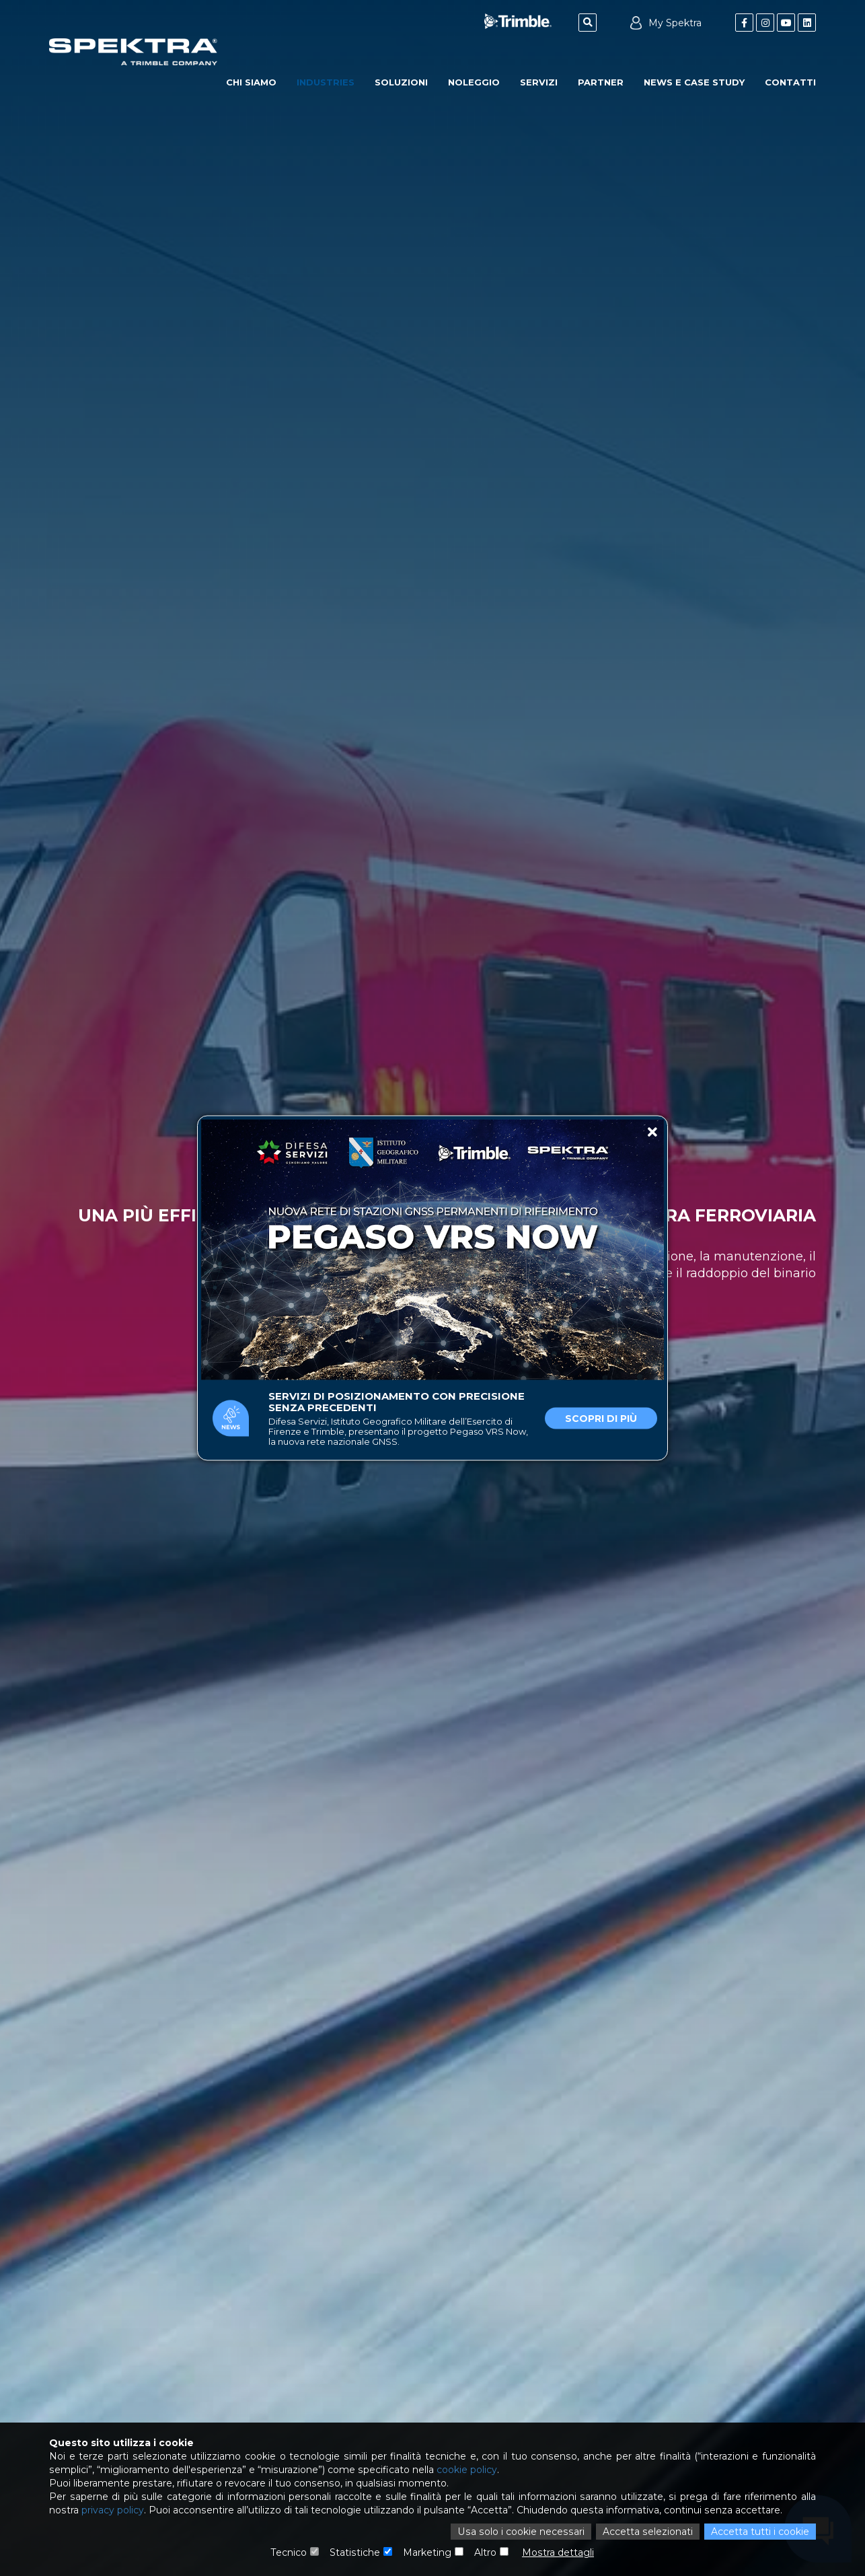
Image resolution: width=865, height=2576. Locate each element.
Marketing (427, 2552)
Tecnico (289, 2552)
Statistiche (355, 2552)
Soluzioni (401, 82)
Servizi (539, 82)
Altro (485, 2552)
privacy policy (112, 2510)
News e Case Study (694, 82)
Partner (601, 82)
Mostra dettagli (557, 2552)
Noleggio (474, 82)
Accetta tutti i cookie (760, 2532)
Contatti (790, 82)
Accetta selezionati (648, 2532)
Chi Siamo (251, 82)
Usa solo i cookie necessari (523, 2532)
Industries (325, 82)
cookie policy (464, 2470)
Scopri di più (601, 1418)
